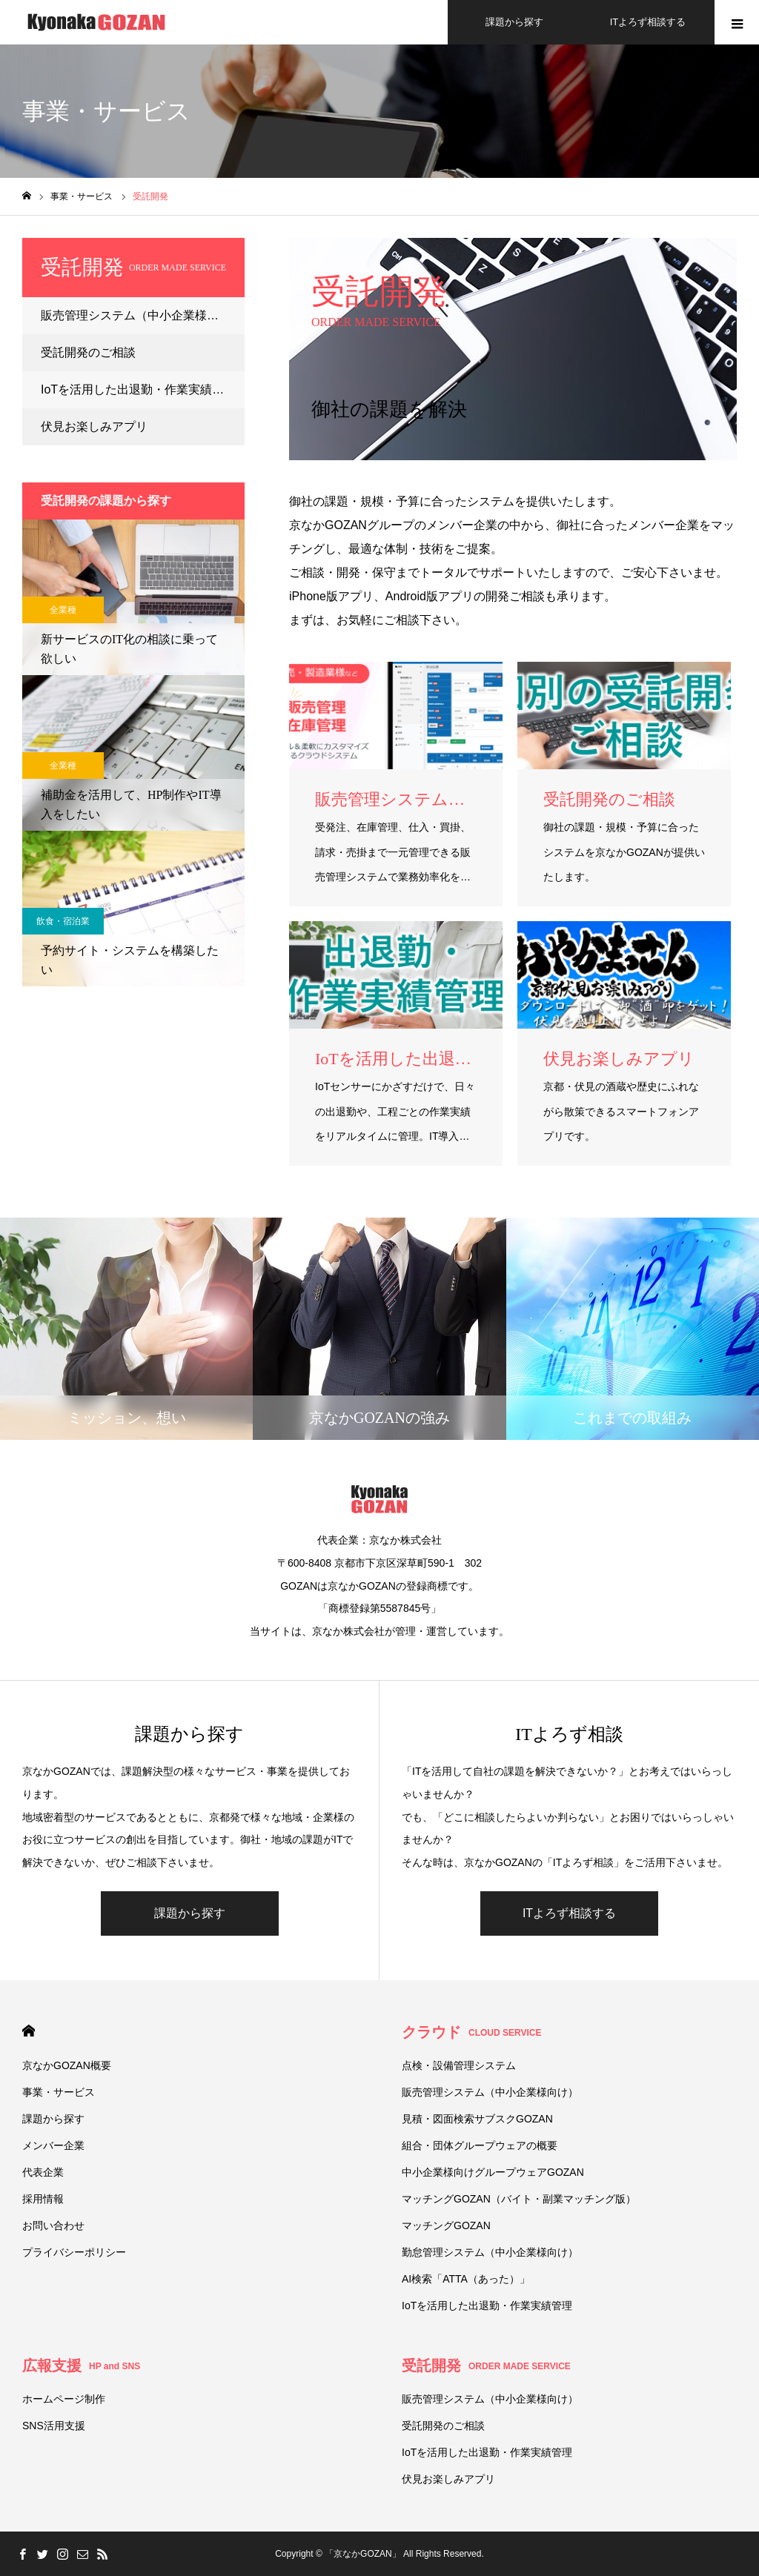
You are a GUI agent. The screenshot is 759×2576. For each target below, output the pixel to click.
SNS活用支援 (53, 2425)
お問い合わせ (53, 2225)
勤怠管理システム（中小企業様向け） (490, 2252)
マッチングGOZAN (446, 2225)
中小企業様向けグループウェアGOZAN (493, 2172)
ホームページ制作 (63, 2399)
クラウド (471, 2032)
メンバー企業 (53, 2145)
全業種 (63, 610)
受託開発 (486, 2365)
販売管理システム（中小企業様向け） (141, 315)
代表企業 (43, 2172)
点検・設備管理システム (459, 2065)
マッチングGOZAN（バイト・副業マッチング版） (519, 2199)
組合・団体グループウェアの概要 (479, 2145)
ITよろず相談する (569, 1913)
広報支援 (81, 2365)
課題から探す (189, 1913)
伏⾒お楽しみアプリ (94, 426)
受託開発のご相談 (88, 352)
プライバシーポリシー (74, 2252)
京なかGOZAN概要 (66, 2065)
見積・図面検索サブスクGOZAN (477, 2119)
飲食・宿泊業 (63, 921)
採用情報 (43, 2199)
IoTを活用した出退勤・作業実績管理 (138, 389)
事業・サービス (58, 2092)
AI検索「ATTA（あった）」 (466, 2279)
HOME (28, 2031)
